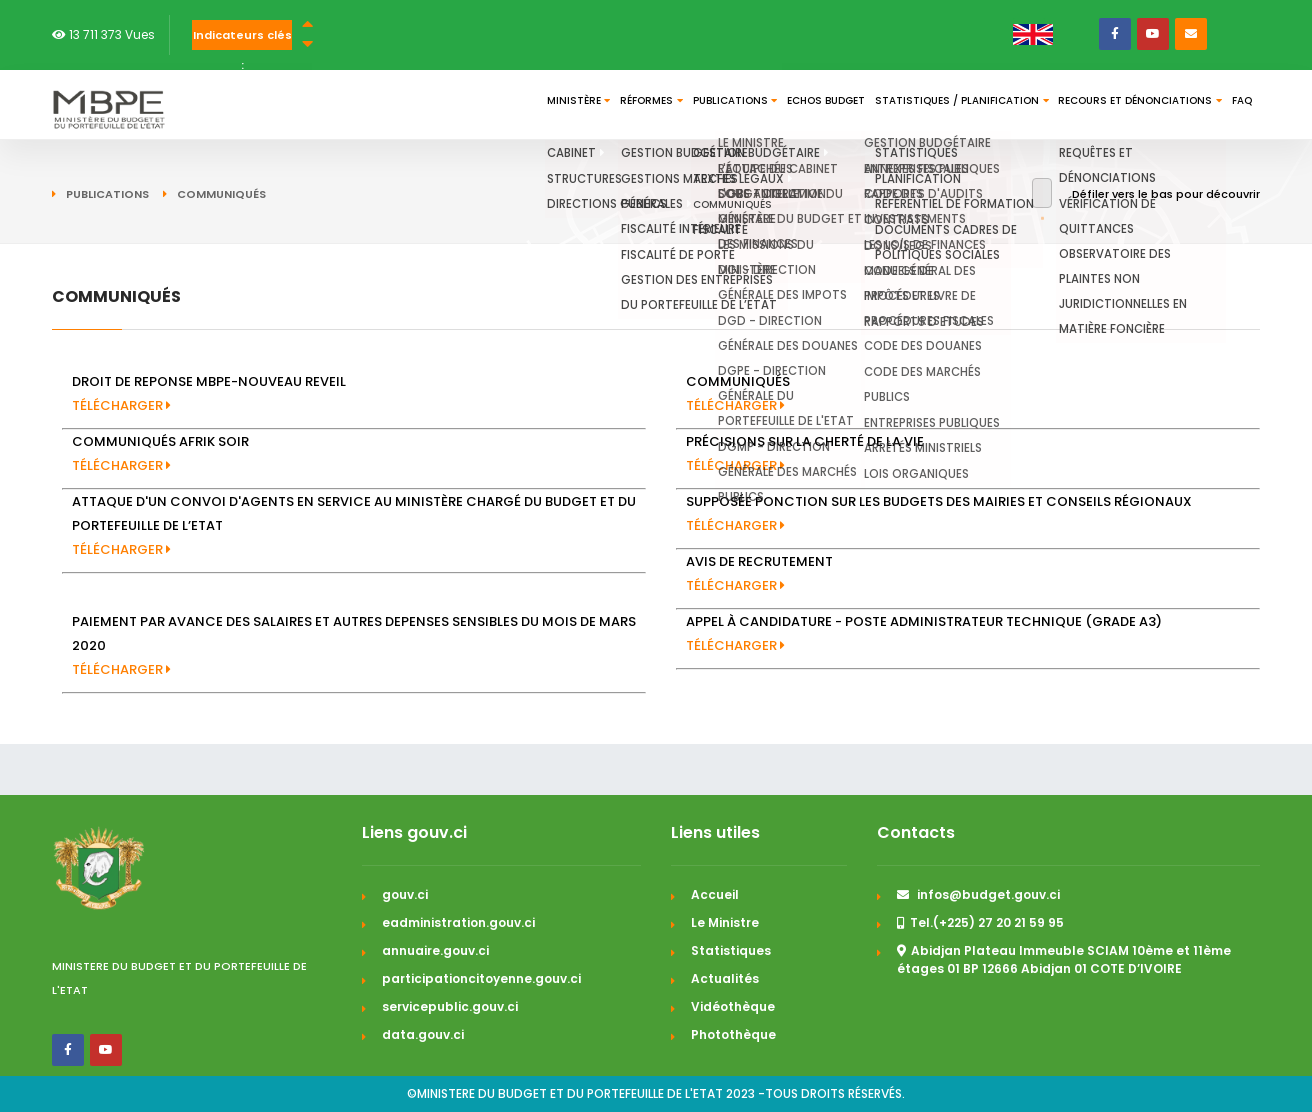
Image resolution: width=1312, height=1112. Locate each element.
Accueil (715, 894)
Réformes (497, 104)
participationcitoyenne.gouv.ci (481, 978)
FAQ (1232, 104)
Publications (611, 104)
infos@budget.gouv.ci (978, 894)
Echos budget (730, 104)
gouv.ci (405, 894)
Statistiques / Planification (894, 104)
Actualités (725, 978)
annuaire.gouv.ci (435, 950)
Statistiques (731, 950)
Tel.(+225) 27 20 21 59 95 (980, 922)
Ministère (393, 104)
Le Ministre (725, 922)
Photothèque (733, 1034)
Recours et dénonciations (1104, 104)
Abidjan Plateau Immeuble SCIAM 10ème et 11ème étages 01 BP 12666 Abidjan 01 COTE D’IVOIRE (1064, 959)
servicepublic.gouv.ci (450, 1006)
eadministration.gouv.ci (458, 922)
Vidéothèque (733, 1006)
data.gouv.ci (423, 1034)
